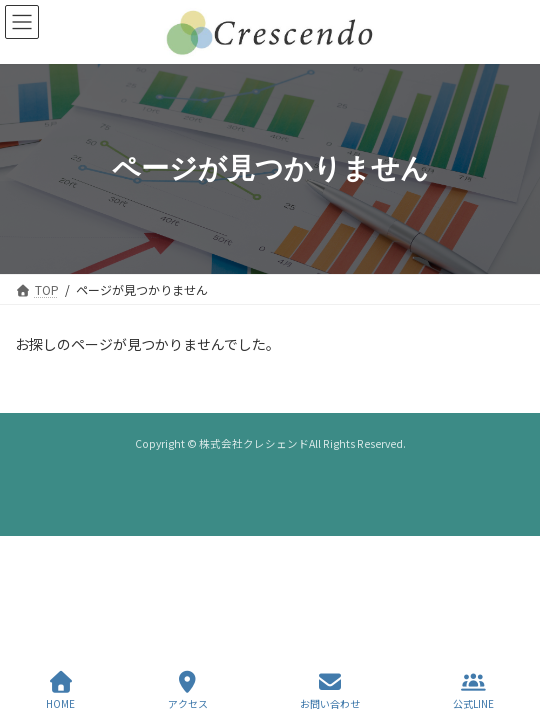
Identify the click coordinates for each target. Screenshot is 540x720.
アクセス (188, 690)
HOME (60, 690)
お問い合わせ (330, 690)
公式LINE (473, 690)
